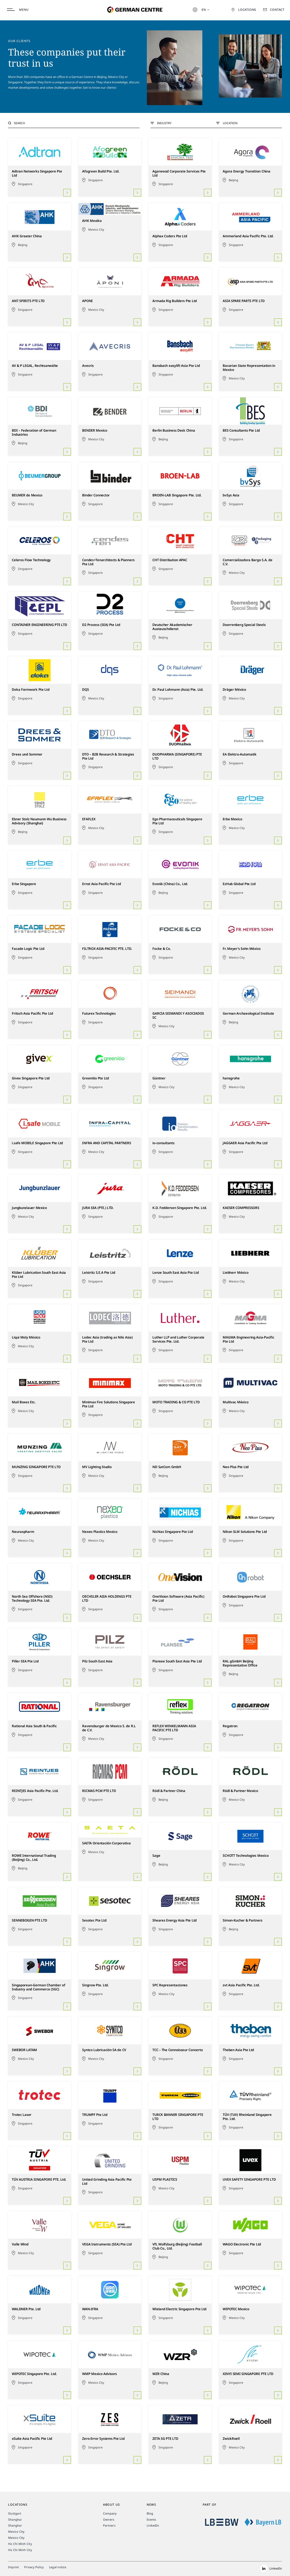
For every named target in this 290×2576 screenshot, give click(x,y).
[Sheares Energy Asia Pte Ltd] (180, 1890)
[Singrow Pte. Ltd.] (109, 1955)
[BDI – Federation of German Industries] (39, 400)
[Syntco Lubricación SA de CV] (109, 2019)
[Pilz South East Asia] (109, 1631)
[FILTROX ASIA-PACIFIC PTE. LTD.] (109, 918)
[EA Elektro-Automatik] (250, 724)
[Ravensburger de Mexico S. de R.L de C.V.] (109, 1696)
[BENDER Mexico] (109, 400)
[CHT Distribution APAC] (180, 529)
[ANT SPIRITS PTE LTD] (39, 270)
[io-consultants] (180, 1113)
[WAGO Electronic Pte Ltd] (250, 2214)
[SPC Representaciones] (180, 1955)
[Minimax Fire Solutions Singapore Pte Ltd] (109, 1372)
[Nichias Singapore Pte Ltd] (180, 1501)
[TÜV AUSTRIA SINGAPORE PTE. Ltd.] (39, 2149)
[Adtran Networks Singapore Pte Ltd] (39, 141)
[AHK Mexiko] (109, 206)
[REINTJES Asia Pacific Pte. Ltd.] (39, 1760)
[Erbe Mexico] (250, 789)
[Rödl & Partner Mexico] (250, 1760)
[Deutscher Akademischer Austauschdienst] (180, 594)
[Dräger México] (250, 659)
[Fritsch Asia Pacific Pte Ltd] (39, 983)
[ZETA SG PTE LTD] (180, 2408)
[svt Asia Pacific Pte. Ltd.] (250, 1955)
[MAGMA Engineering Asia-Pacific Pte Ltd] (250, 1307)
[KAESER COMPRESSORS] (250, 1177)
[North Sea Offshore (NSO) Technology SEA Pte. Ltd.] (39, 1566)
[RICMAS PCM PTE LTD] (109, 1760)
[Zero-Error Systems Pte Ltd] (109, 2408)
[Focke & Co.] (180, 918)
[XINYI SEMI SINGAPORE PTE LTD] (250, 2343)
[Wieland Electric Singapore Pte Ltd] (180, 2279)
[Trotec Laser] (39, 2084)
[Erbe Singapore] (39, 853)
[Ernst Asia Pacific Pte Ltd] (109, 853)
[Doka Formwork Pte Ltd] (39, 659)
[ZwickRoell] (250, 2408)
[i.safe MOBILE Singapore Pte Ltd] (39, 1113)
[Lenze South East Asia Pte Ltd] (180, 1242)
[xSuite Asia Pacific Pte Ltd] (39, 2408)
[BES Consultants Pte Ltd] (250, 400)
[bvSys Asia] (250, 465)
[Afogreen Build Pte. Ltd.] (109, 141)
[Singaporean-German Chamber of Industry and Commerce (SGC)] (39, 1955)
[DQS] (109, 659)
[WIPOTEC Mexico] (250, 2279)
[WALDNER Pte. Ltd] (39, 2279)
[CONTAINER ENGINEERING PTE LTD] (39, 594)
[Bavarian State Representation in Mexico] (250, 335)
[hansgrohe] (250, 1048)
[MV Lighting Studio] (109, 1436)
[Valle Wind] (39, 2214)
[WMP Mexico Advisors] (109, 2343)
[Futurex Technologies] (109, 983)
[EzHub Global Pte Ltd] (250, 853)
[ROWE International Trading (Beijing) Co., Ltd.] (39, 1825)
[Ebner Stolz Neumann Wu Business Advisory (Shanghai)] (39, 789)
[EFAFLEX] (109, 789)
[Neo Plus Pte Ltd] (250, 1436)
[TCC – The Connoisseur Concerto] (180, 2019)
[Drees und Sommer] (39, 724)
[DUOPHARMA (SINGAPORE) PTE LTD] (180, 724)
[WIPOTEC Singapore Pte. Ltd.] (39, 2343)
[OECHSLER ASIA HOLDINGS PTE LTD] (109, 1566)
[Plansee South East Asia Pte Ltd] (180, 1631)
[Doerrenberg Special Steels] (250, 594)
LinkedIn (275, 2568)
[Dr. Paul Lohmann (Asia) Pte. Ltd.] (180, 659)
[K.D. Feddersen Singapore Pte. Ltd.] (180, 1177)
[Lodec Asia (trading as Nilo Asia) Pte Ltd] (109, 1307)
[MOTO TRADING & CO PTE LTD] (180, 1372)
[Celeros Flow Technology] (39, 529)
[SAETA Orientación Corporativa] (109, 1825)
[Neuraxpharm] (39, 1501)
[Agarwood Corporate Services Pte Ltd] (180, 141)
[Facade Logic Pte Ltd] (39, 918)
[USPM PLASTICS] (180, 2149)
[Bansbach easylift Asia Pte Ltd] (180, 335)
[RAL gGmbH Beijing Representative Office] (250, 1631)
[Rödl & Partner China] (180, 1760)
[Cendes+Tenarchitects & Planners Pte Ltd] (109, 529)
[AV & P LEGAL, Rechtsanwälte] (39, 335)
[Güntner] (180, 1048)
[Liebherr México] (250, 1242)
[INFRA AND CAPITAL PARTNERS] (109, 1113)
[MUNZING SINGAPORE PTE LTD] (39, 1436)
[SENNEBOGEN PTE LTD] (39, 1890)
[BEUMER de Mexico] (39, 465)
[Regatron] (250, 1696)
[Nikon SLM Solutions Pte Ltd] (250, 1501)
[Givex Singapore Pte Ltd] (39, 1048)
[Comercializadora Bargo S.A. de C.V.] (250, 529)
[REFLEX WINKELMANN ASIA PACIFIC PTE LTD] (180, 1696)
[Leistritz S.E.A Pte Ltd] (109, 1242)
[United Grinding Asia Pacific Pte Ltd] (109, 2149)
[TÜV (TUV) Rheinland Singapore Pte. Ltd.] (250, 2084)
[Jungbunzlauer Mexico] (39, 1177)
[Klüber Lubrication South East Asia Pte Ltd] (39, 1242)
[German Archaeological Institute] (250, 983)
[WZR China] (180, 2343)
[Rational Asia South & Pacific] (39, 1696)
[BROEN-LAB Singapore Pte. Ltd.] (180, 465)
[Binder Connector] (109, 465)
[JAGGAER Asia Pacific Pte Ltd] (250, 1113)
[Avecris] (109, 335)
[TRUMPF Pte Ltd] (109, 2084)
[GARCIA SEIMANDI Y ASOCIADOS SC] (180, 983)
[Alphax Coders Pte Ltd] (180, 206)
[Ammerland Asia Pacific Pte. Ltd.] (250, 206)
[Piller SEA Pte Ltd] (39, 1631)
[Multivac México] (250, 1372)
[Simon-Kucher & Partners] (250, 1890)
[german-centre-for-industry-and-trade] (134, 2)
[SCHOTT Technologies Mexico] (250, 1825)
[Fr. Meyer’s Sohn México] (250, 918)
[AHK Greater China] (39, 206)
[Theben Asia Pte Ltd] (250, 2019)
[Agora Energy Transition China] (250, 141)
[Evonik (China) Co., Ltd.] (180, 853)
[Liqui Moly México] (39, 1307)
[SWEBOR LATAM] (39, 2019)
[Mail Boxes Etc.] (39, 1372)
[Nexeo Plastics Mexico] (109, 1501)
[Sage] (180, 1825)
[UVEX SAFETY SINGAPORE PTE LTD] (250, 2149)
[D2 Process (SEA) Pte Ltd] (109, 594)
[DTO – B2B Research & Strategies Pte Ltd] (109, 724)
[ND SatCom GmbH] (180, 1436)
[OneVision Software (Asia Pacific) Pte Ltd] (180, 1566)
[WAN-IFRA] (109, 2279)
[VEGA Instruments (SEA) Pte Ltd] (109, 2214)
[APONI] (109, 270)
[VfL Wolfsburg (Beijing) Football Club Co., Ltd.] (180, 2214)
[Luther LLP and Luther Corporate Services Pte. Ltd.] (180, 1307)
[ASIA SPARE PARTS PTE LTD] (250, 270)
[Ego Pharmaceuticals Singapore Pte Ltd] (180, 789)
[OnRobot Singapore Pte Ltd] (250, 1566)
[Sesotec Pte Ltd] (109, 1890)
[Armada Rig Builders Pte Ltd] (180, 270)
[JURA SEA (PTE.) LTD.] (109, 1177)
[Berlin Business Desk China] (180, 400)
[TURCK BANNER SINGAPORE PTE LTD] (180, 2084)
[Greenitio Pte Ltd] (109, 1048)
